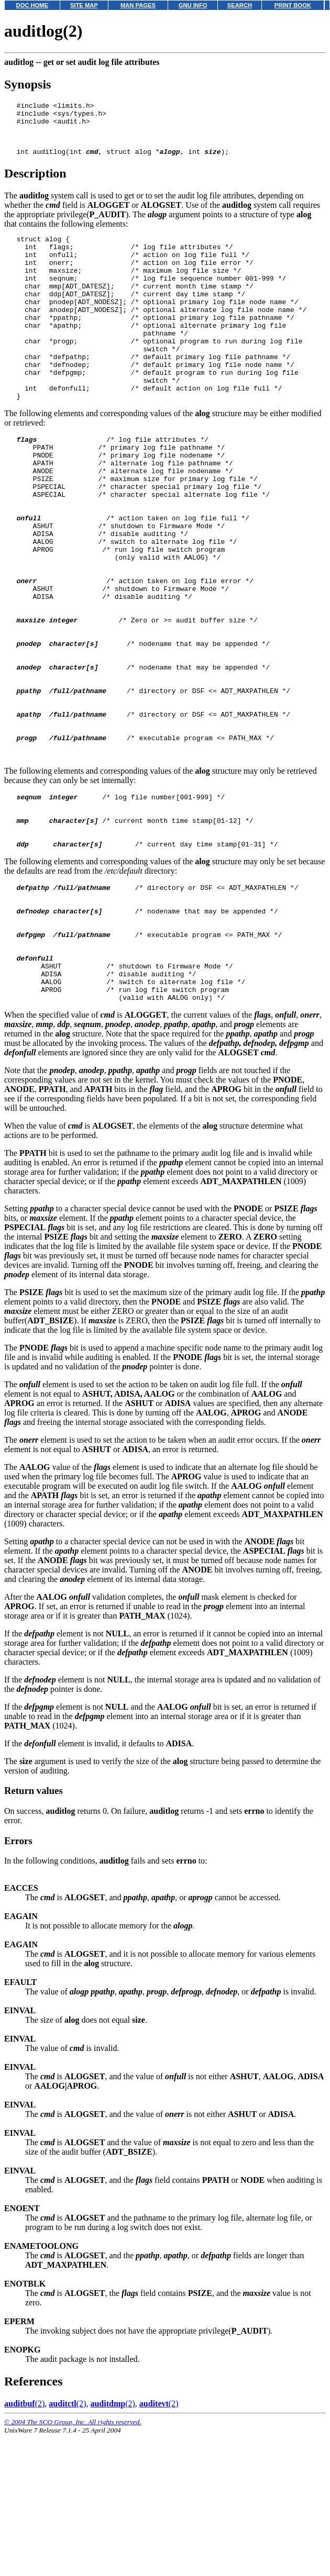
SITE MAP (84, 5)
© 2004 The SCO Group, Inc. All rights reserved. (72, 2563)
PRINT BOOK (292, 5)
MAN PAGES (138, 5)
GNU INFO (193, 5)
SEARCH (239, 5)
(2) (24, 2544)
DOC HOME (32, 5)
